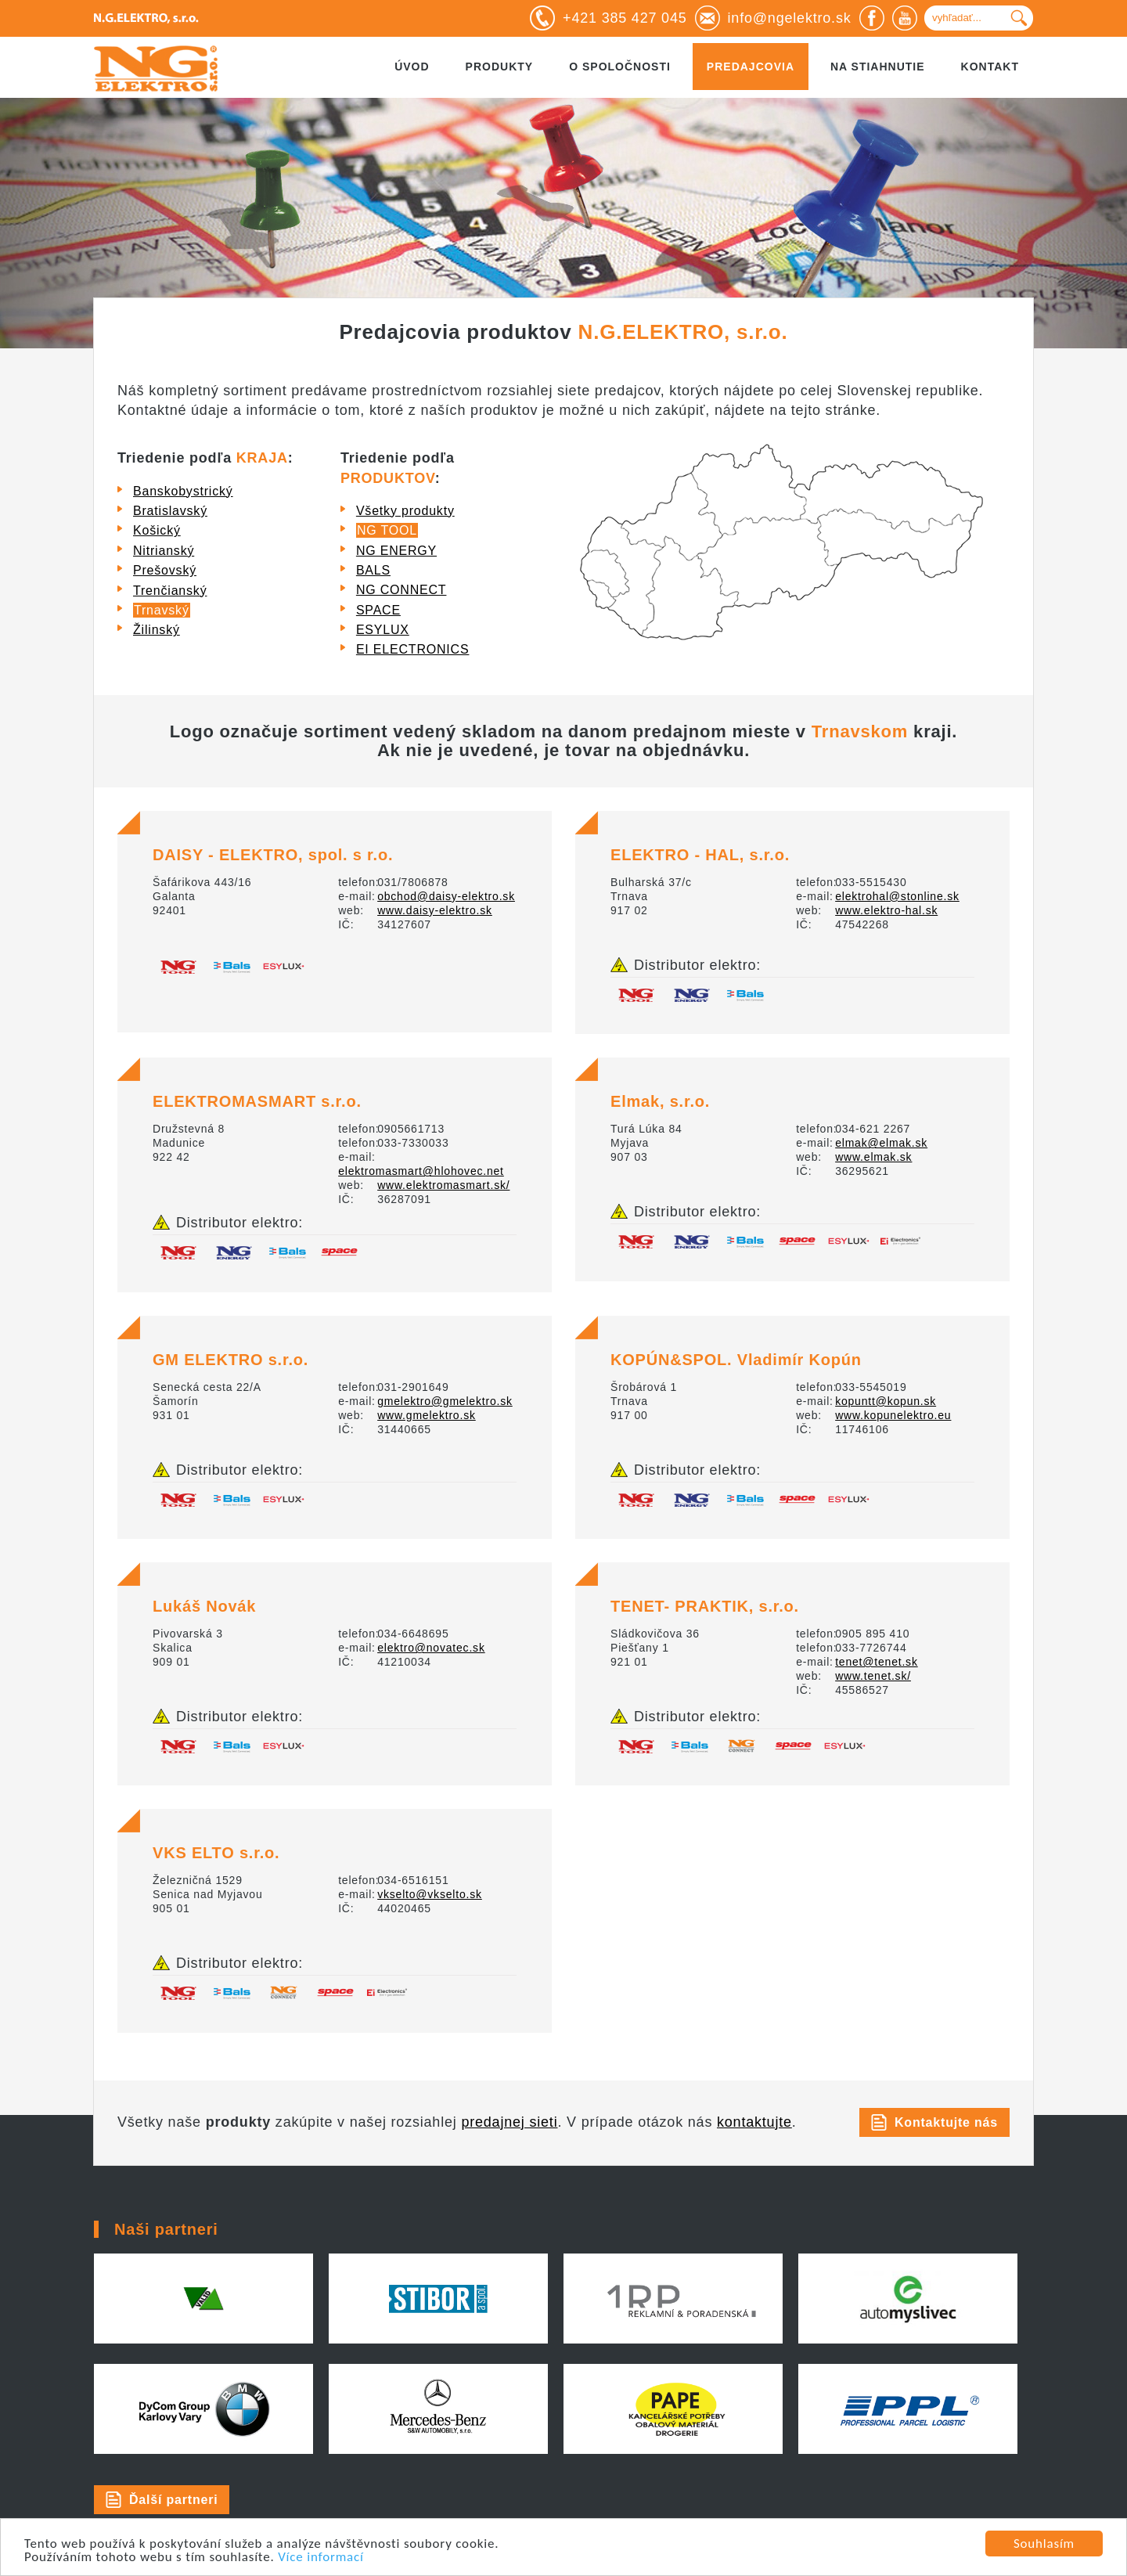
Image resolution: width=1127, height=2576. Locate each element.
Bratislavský (170, 510)
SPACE (378, 610)
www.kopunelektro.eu (893, 1415)
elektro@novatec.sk (431, 1647)
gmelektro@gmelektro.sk (445, 1401)
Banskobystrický (183, 491)
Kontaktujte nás (946, 2122)
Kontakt (990, 66)
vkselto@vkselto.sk (429, 1894)
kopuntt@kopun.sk (885, 1401)
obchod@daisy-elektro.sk (446, 896)
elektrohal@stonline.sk (897, 896)
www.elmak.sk (873, 1157)
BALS (373, 570)
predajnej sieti (509, 2122)
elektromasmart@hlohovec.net (421, 1171)
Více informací (321, 2557)
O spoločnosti (620, 66)
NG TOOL (387, 530)
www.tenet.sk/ (873, 1676)
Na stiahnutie (877, 66)
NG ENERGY (396, 550)
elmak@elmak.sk (881, 1143)
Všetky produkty (405, 510)
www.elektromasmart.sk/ (443, 1185)
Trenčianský (170, 590)
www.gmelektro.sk (426, 1415)
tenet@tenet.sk (876, 1661)
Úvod (411, 66)
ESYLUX (382, 629)
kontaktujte (754, 2122)
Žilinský (156, 629)
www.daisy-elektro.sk (434, 910)
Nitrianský (163, 550)
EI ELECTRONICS (413, 649)
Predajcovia (750, 66)
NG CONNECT (401, 589)
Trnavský (161, 610)
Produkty (500, 66)
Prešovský (164, 570)
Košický (157, 530)
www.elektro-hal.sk (886, 910)
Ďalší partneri (173, 2499)
